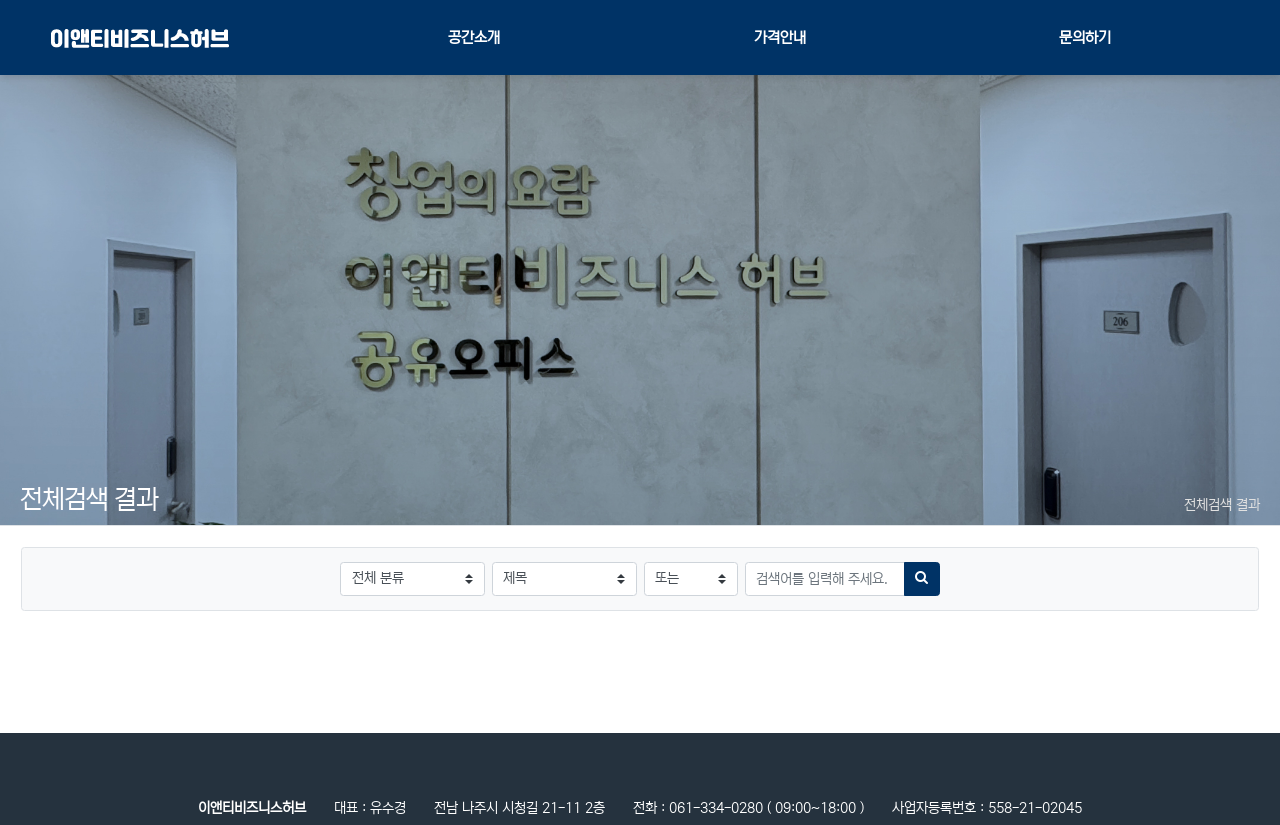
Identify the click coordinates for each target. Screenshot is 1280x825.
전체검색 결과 (1222, 505)
